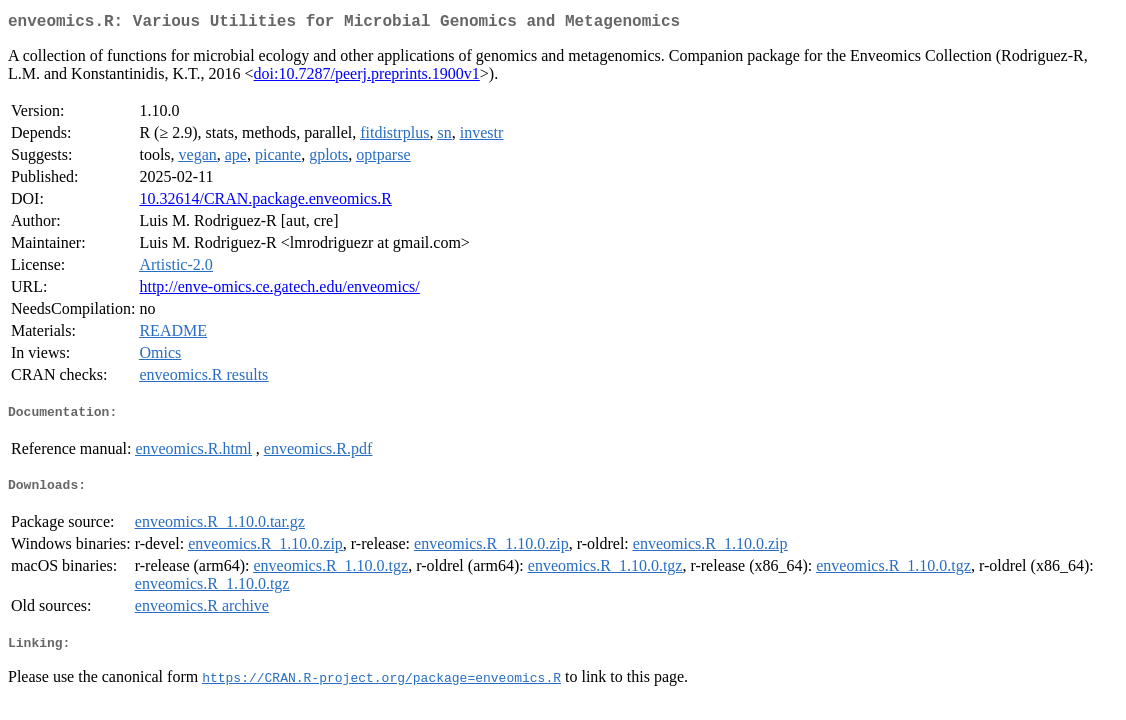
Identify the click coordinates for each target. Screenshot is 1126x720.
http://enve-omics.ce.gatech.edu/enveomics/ (279, 290)
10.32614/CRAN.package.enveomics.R (265, 202)
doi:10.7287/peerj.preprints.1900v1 (367, 77)
